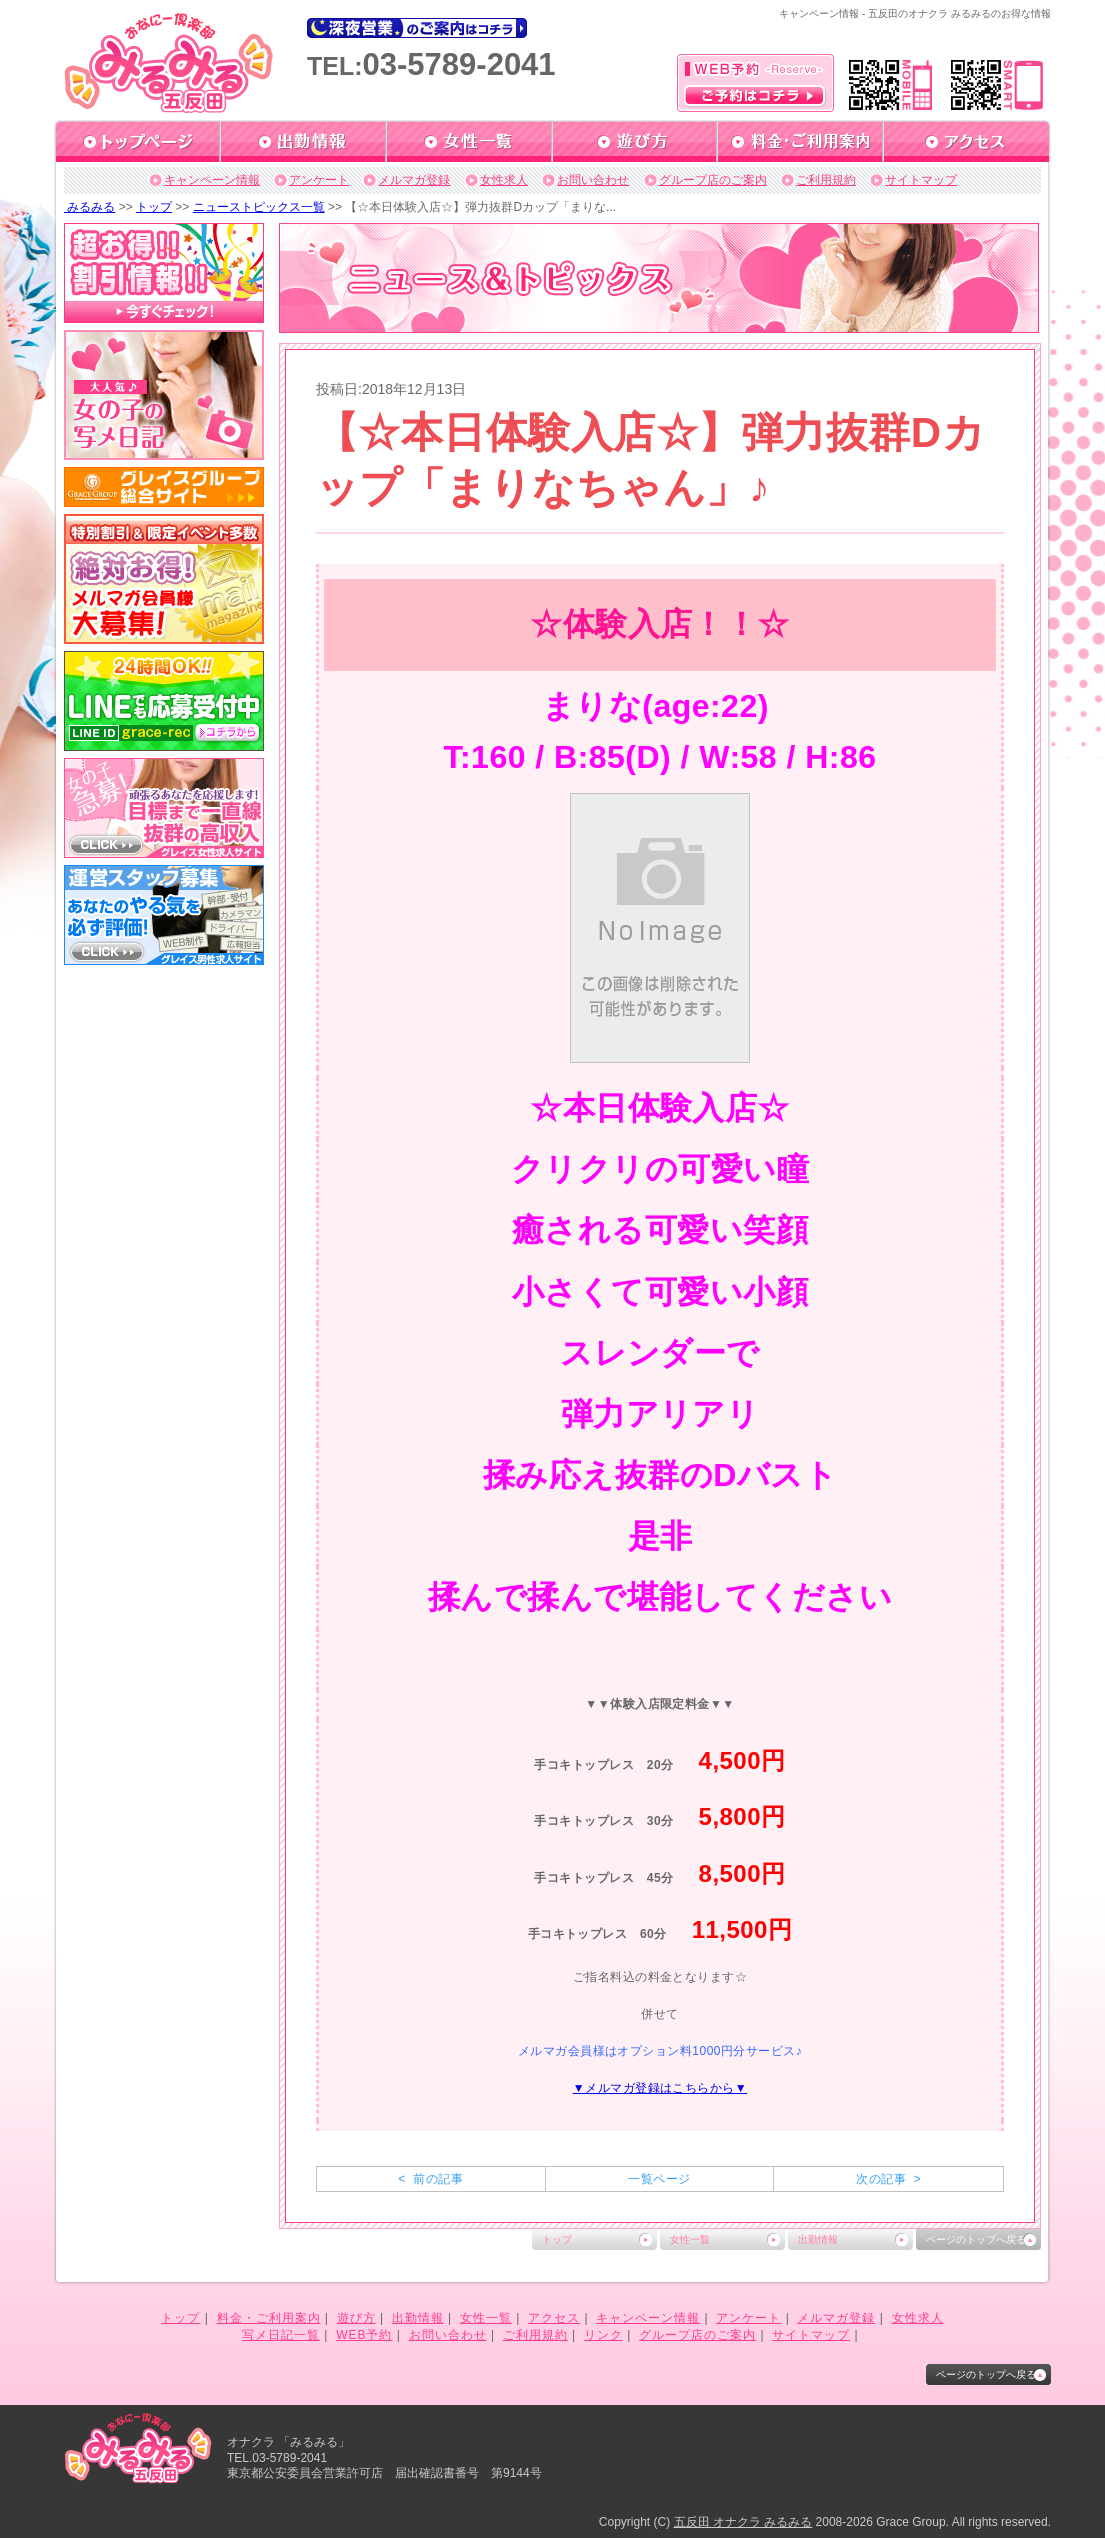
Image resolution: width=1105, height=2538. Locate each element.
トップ (154, 207)
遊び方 (356, 2318)
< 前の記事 (430, 2179)
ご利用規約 (826, 180)
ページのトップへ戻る (976, 2239)
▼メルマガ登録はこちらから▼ (660, 2088)
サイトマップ (921, 180)
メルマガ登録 (414, 180)
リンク (603, 2335)
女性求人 (504, 180)
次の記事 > (888, 2179)
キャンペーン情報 (212, 180)
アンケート (319, 180)
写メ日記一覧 (281, 2335)
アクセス (554, 2318)
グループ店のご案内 (713, 180)
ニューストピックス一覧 (259, 207)
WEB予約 (364, 2335)
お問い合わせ (593, 180)
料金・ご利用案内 (269, 2318)
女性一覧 (690, 2239)
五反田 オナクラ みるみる (743, 2522)
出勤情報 (818, 2239)
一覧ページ (659, 2179)
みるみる (89, 207)
